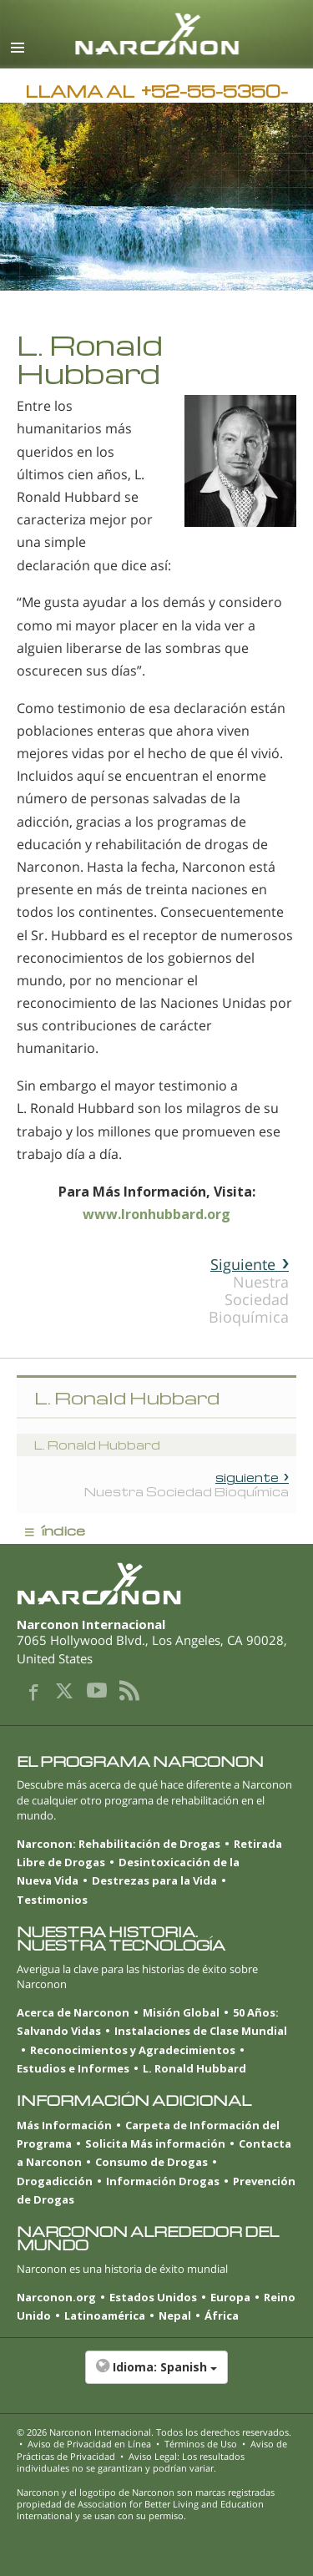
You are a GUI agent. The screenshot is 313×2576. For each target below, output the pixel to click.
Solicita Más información (155, 2143)
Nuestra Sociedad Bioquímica (249, 1290)
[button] (156, 2376)
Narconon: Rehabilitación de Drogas (118, 1843)
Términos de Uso (200, 2443)
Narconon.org (56, 2297)
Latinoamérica (104, 2315)
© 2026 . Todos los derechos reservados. (154, 2432)
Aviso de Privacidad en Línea (89, 2443)
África (221, 2315)
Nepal (175, 2315)
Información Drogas (163, 2181)
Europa (230, 2297)
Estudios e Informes (73, 2068)
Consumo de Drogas (151, 2161)
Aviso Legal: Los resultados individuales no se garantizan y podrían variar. (131, 2462)
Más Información (64, 2125)
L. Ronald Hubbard (194, 2068)
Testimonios (52, 1899)
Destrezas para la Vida (154, 1880)
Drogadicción (55, 2181)
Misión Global (181, 2012)
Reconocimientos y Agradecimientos (132, 2049)
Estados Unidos (153, 2297)
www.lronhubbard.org (156, 1214)
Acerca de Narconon (73, 2012)
